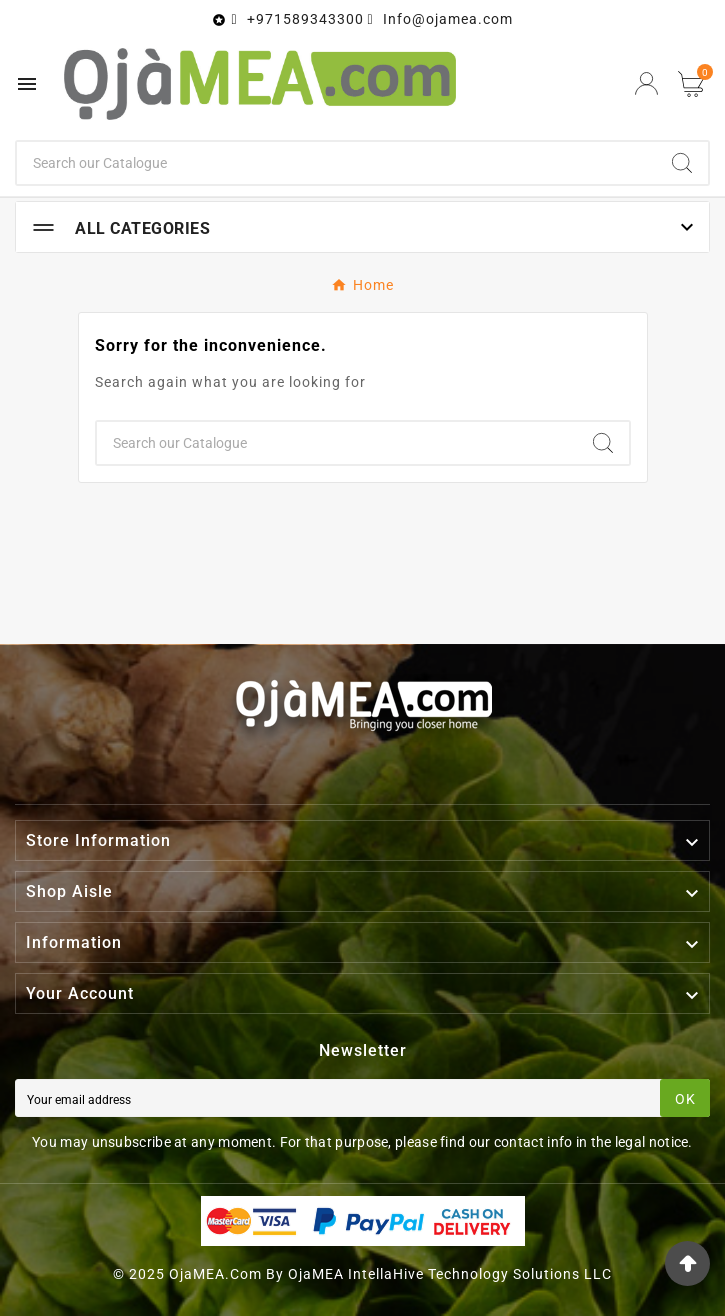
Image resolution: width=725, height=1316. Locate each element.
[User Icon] (646, 83)
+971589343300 (305, 19)
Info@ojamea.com (448, 19)
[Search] (336, 163)
